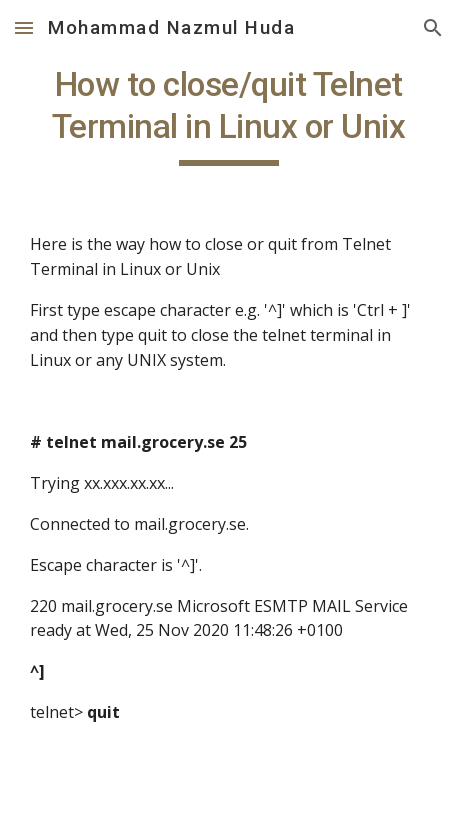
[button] (24, 27)
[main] (229, 115)
